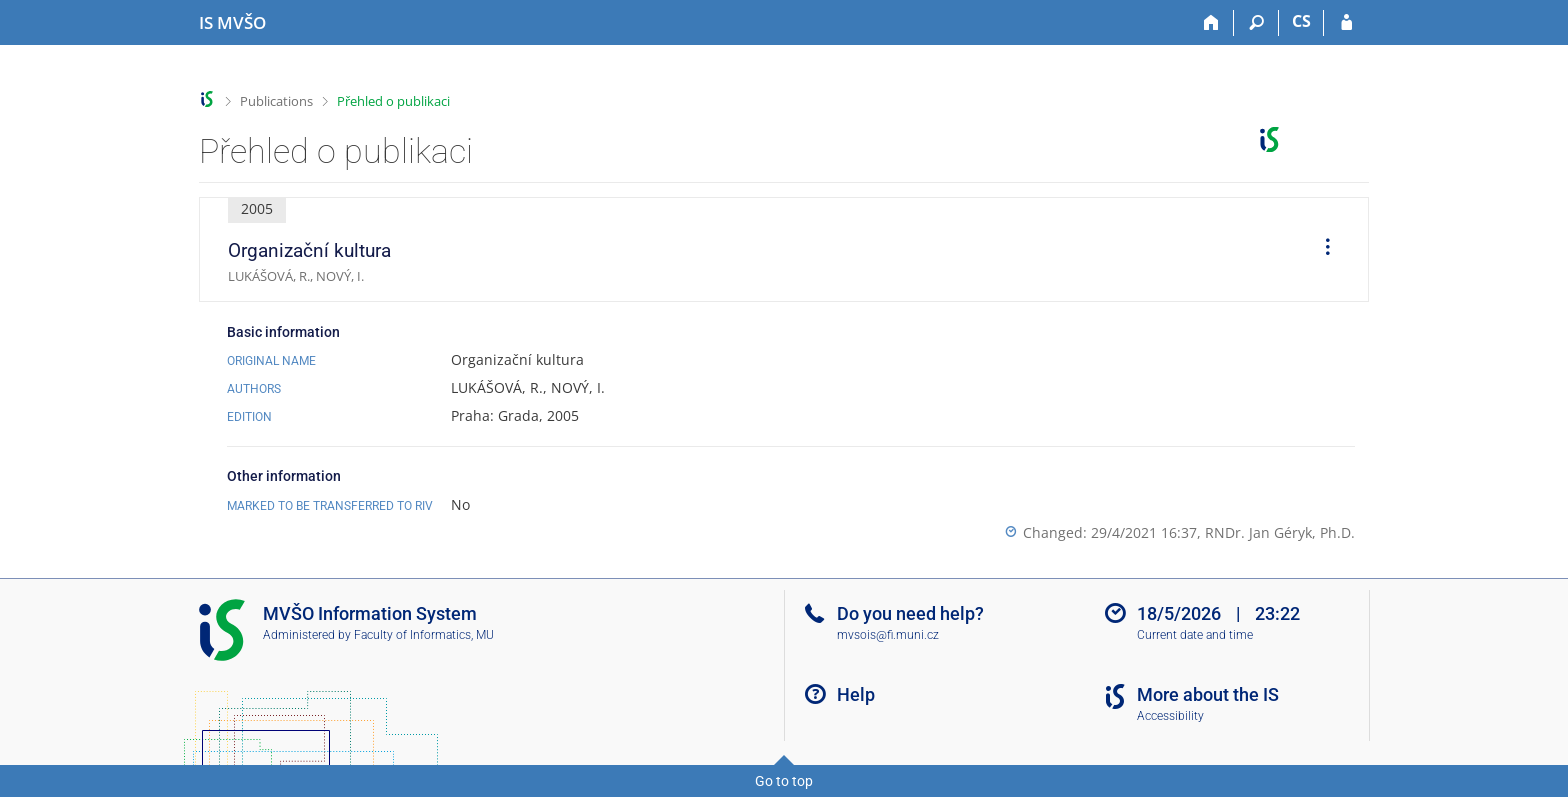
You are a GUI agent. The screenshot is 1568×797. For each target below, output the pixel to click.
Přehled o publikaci (393, 101)
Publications (276, 101)
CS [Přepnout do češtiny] (1301, 21)
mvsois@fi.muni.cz (888, 635)
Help (856, 694)
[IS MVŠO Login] (1346, 23)
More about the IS (1208, 694)
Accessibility (1170, 716)
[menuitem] (1321, 250)
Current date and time (1195, 635)
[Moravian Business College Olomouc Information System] (232, 23)
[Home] (1211, 23)
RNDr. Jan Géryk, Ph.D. (1280, 532)
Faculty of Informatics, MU (424, 635)
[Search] (1256, 23)
